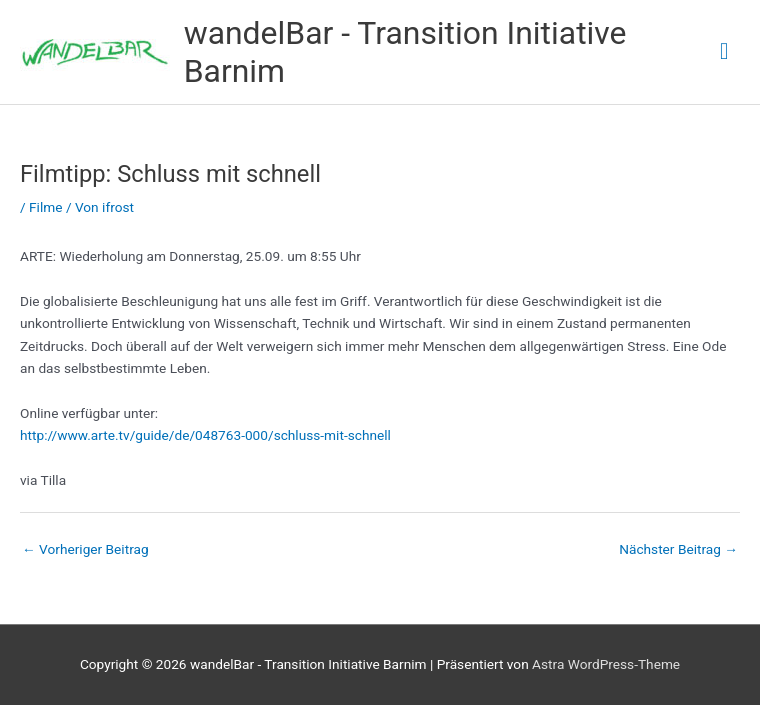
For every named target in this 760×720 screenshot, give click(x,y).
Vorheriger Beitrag (85, 549)
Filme (45, 207)
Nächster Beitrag (678, 549)
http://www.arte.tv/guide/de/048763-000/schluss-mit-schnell (205, 435)
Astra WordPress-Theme (606, 664)
